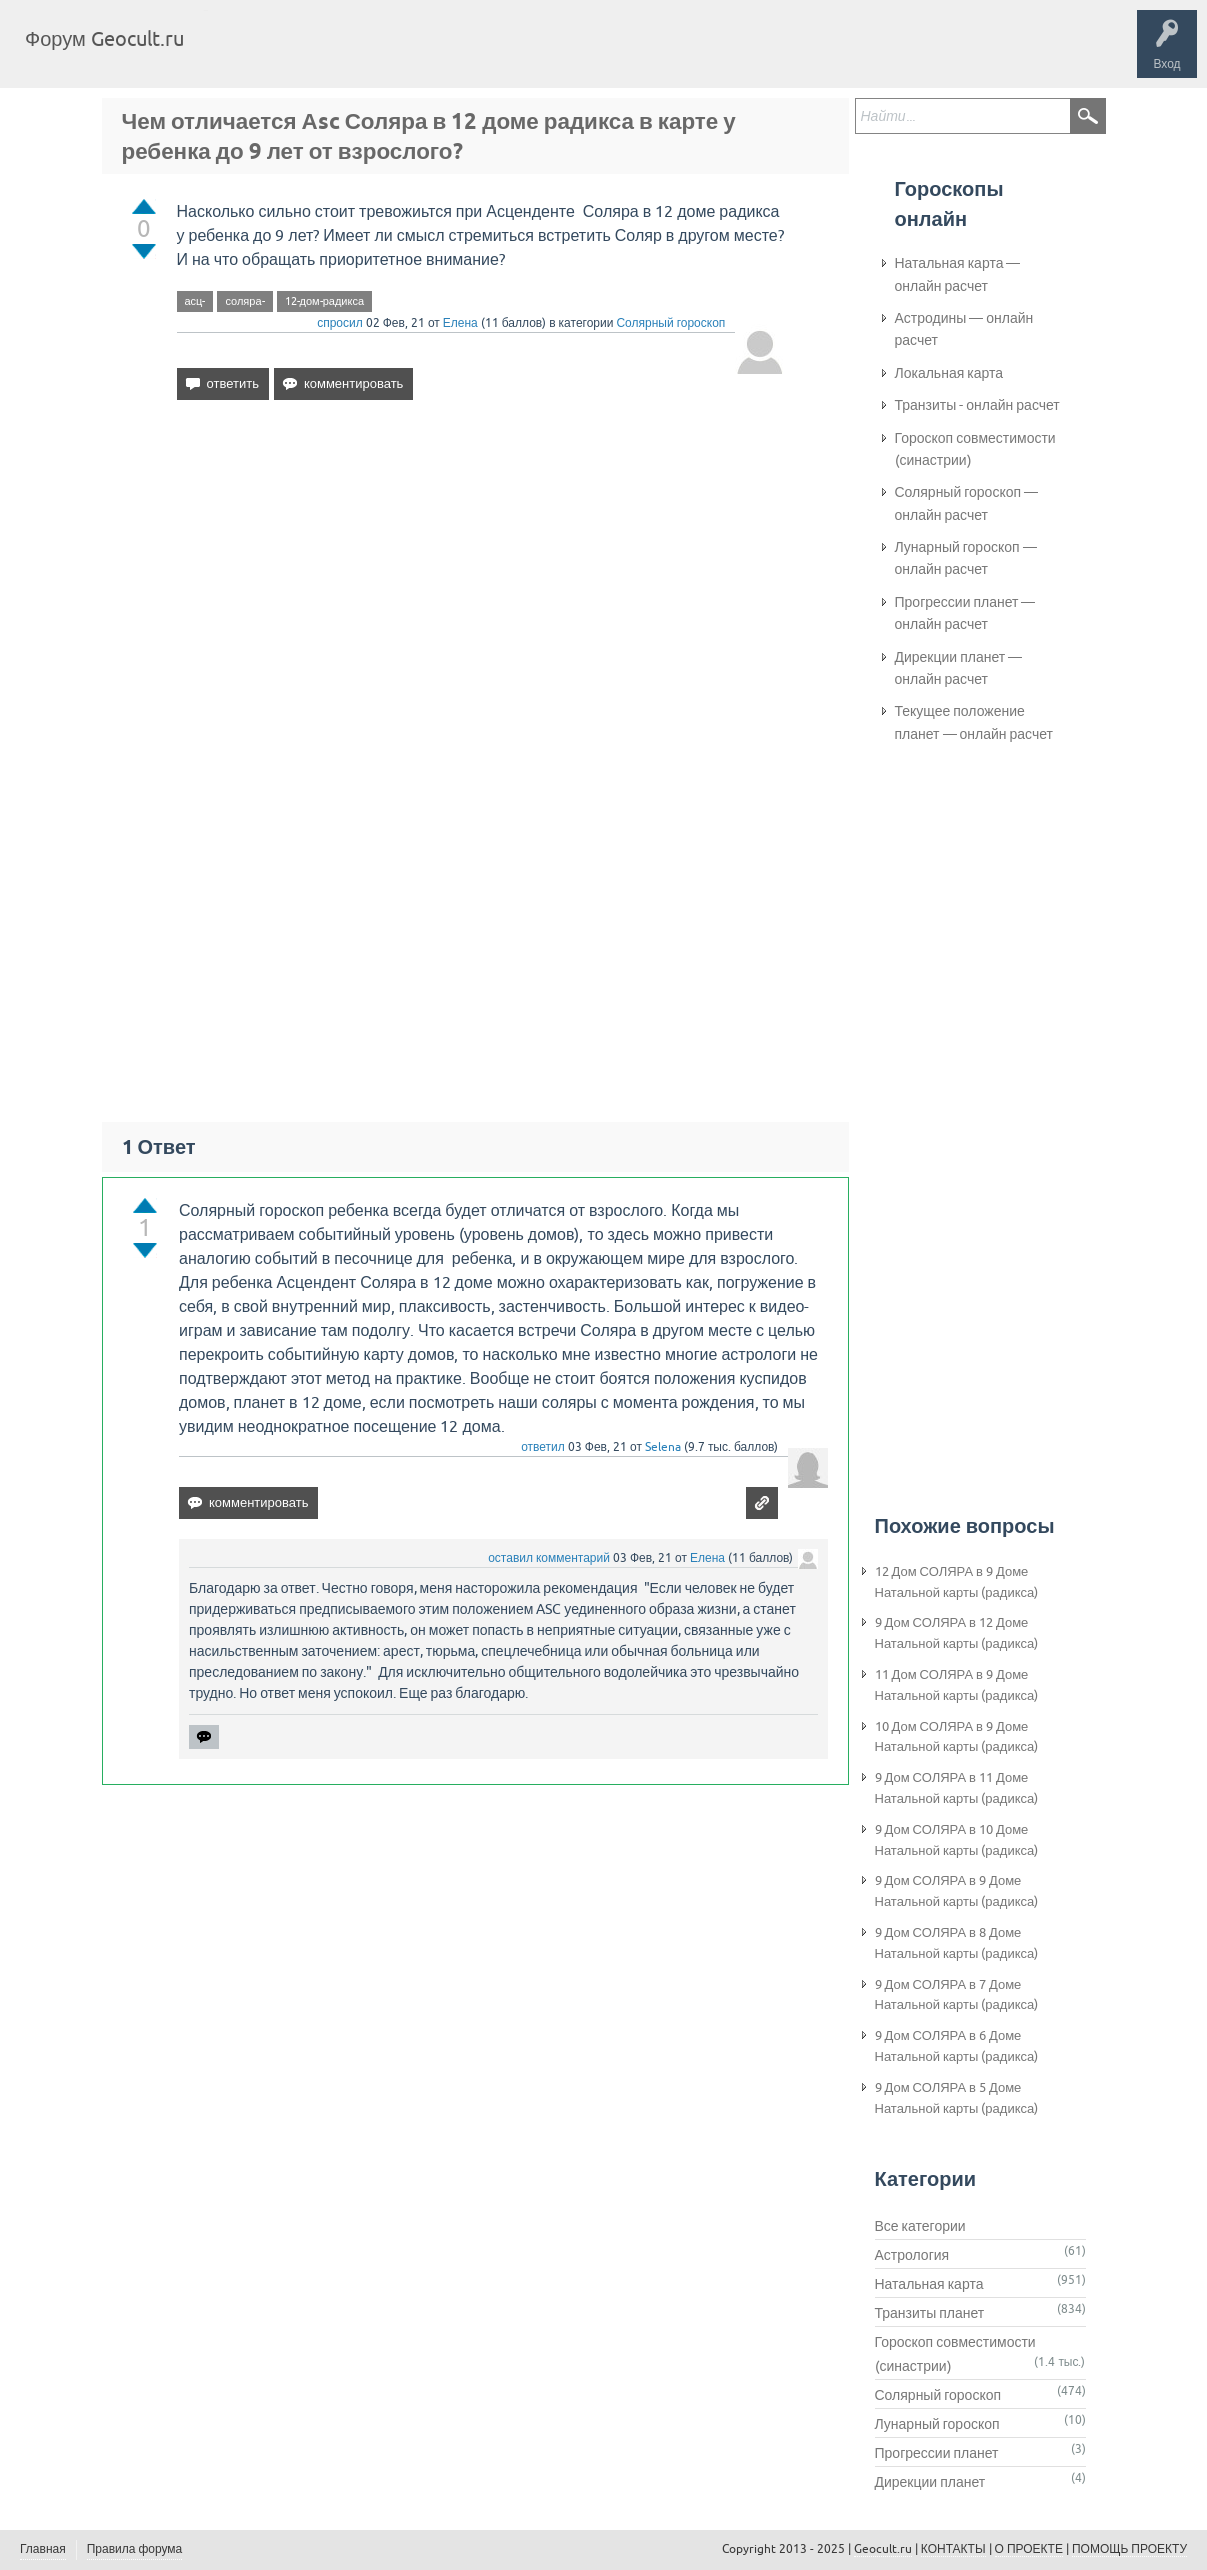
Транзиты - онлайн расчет (977, 405)
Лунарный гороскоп (937, 2424)
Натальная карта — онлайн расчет (958, 274)
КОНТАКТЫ (953, 2549)
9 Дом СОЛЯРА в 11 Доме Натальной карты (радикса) (957, 1788)
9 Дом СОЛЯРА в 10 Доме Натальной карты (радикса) (957, 1840)
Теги (368, 54)
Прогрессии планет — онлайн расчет (965, 613)
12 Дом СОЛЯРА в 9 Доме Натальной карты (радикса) (957, 1582)
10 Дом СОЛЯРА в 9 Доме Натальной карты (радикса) (957, 1737)
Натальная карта (929, 2284)
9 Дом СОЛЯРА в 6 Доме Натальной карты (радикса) (957, 2046)
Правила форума (135, 2549)
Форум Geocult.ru (104, 38)
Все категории (920, 2226)
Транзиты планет (930, 2313)
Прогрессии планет (937, 2453)
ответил (543, 1447)
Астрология (912, 2255)
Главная (235, 54)
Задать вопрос (530, 54)
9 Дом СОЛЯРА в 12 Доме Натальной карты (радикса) (957, 1633)
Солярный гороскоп (670, 323)
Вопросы (302, 54)
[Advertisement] (481, 588)
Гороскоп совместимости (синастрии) (975, 449)
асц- (195, 301)
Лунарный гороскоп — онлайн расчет (966, 558)
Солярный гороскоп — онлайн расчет (967, 503)
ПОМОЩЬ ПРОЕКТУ (1129, 2549)
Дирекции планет (930, 2482)
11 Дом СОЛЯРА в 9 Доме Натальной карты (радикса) (957, 1685)
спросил (340, 323)
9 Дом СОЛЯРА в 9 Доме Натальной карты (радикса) (957, 1891)
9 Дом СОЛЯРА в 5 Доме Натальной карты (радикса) (957, 2098)
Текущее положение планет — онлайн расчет (974, 722)
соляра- (244, 301)
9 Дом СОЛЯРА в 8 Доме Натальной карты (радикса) (957, 1943)
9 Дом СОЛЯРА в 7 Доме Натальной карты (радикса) (957, 1995)
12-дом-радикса (324, 301)
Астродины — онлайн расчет (964, 329)
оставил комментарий (549, 1558)
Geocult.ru (883, 2549)
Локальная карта (949, 373)
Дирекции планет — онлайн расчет (959, 668)
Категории (438, 54)
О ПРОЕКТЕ (1029, 2549)
